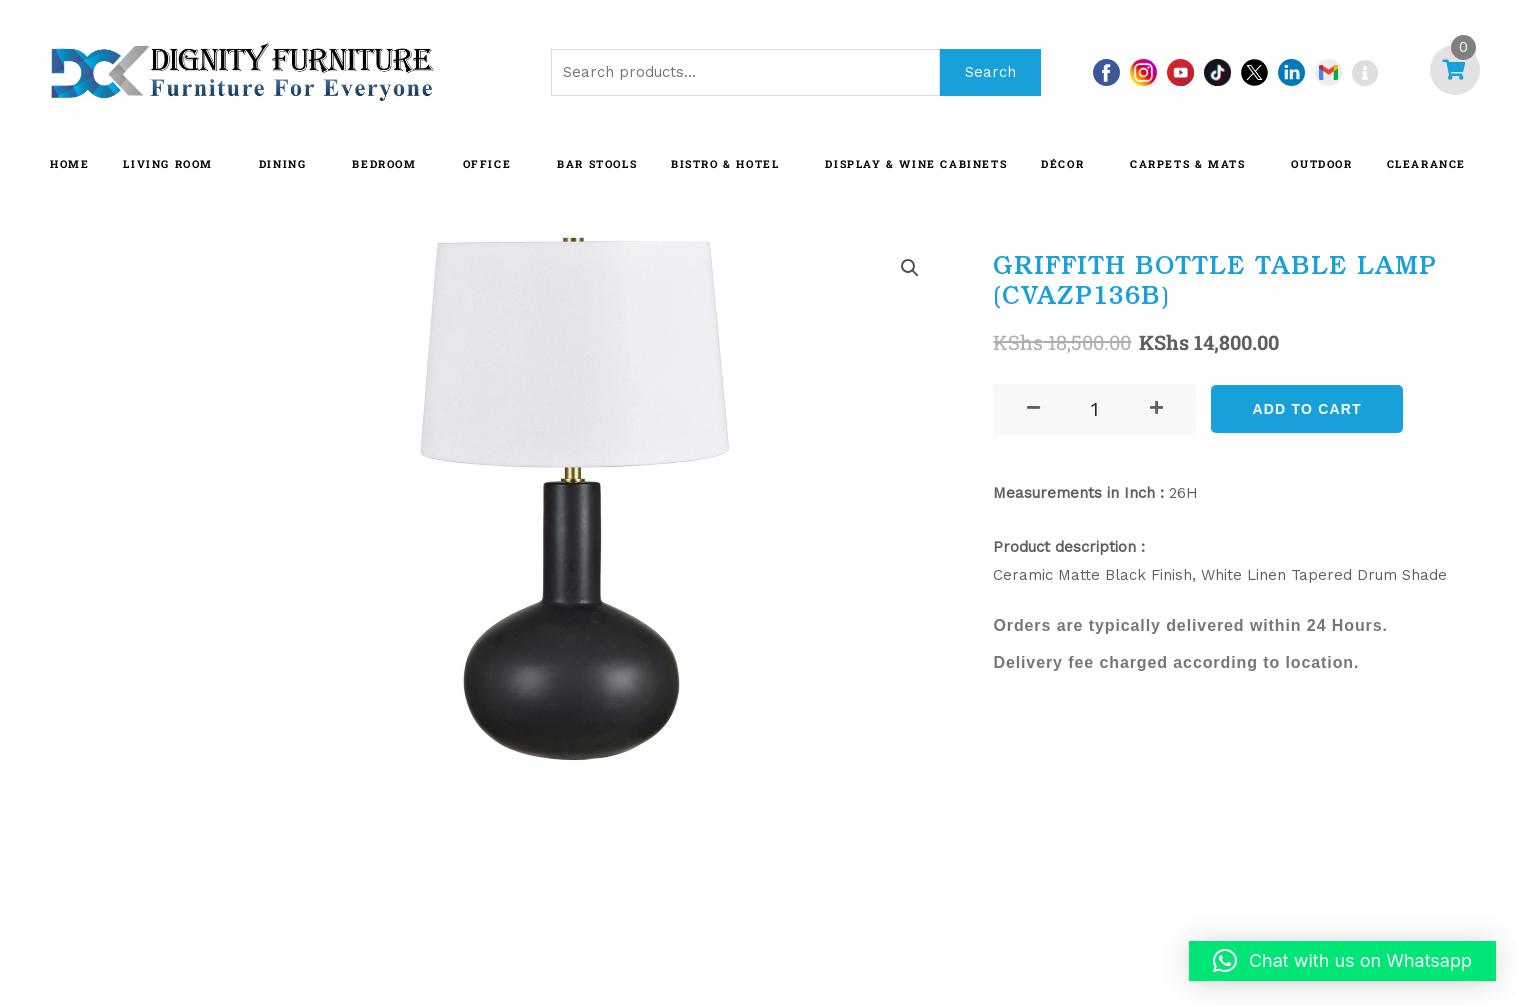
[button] (910, 268)
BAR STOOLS (597, 164)
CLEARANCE (1426, 164)
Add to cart (1306, 409)
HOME (69, 164)
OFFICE (487, 164)
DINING (283, 164)
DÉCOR (1062, 164)
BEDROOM (384, 164)
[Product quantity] (1094, 409)
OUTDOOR (1321, 164)
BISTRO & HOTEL (725, 164)
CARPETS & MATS (1187, 164)
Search (990, 72)
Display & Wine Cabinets (916, 164)
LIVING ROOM (168, 164)
